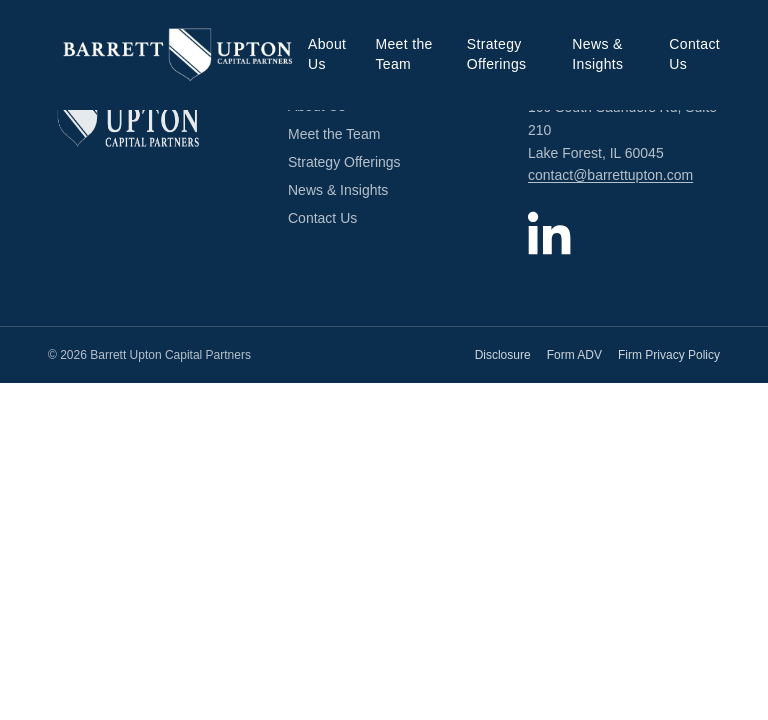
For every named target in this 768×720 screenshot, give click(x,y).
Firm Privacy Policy (669, 355)
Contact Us (694, 54)
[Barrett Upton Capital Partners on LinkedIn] (550, 233)
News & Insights (597, 54)
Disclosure (503, 355)
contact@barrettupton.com (610, 175)
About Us (327, 54)
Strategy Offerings (497, 54)
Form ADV (574, 355)
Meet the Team (403, 54)
